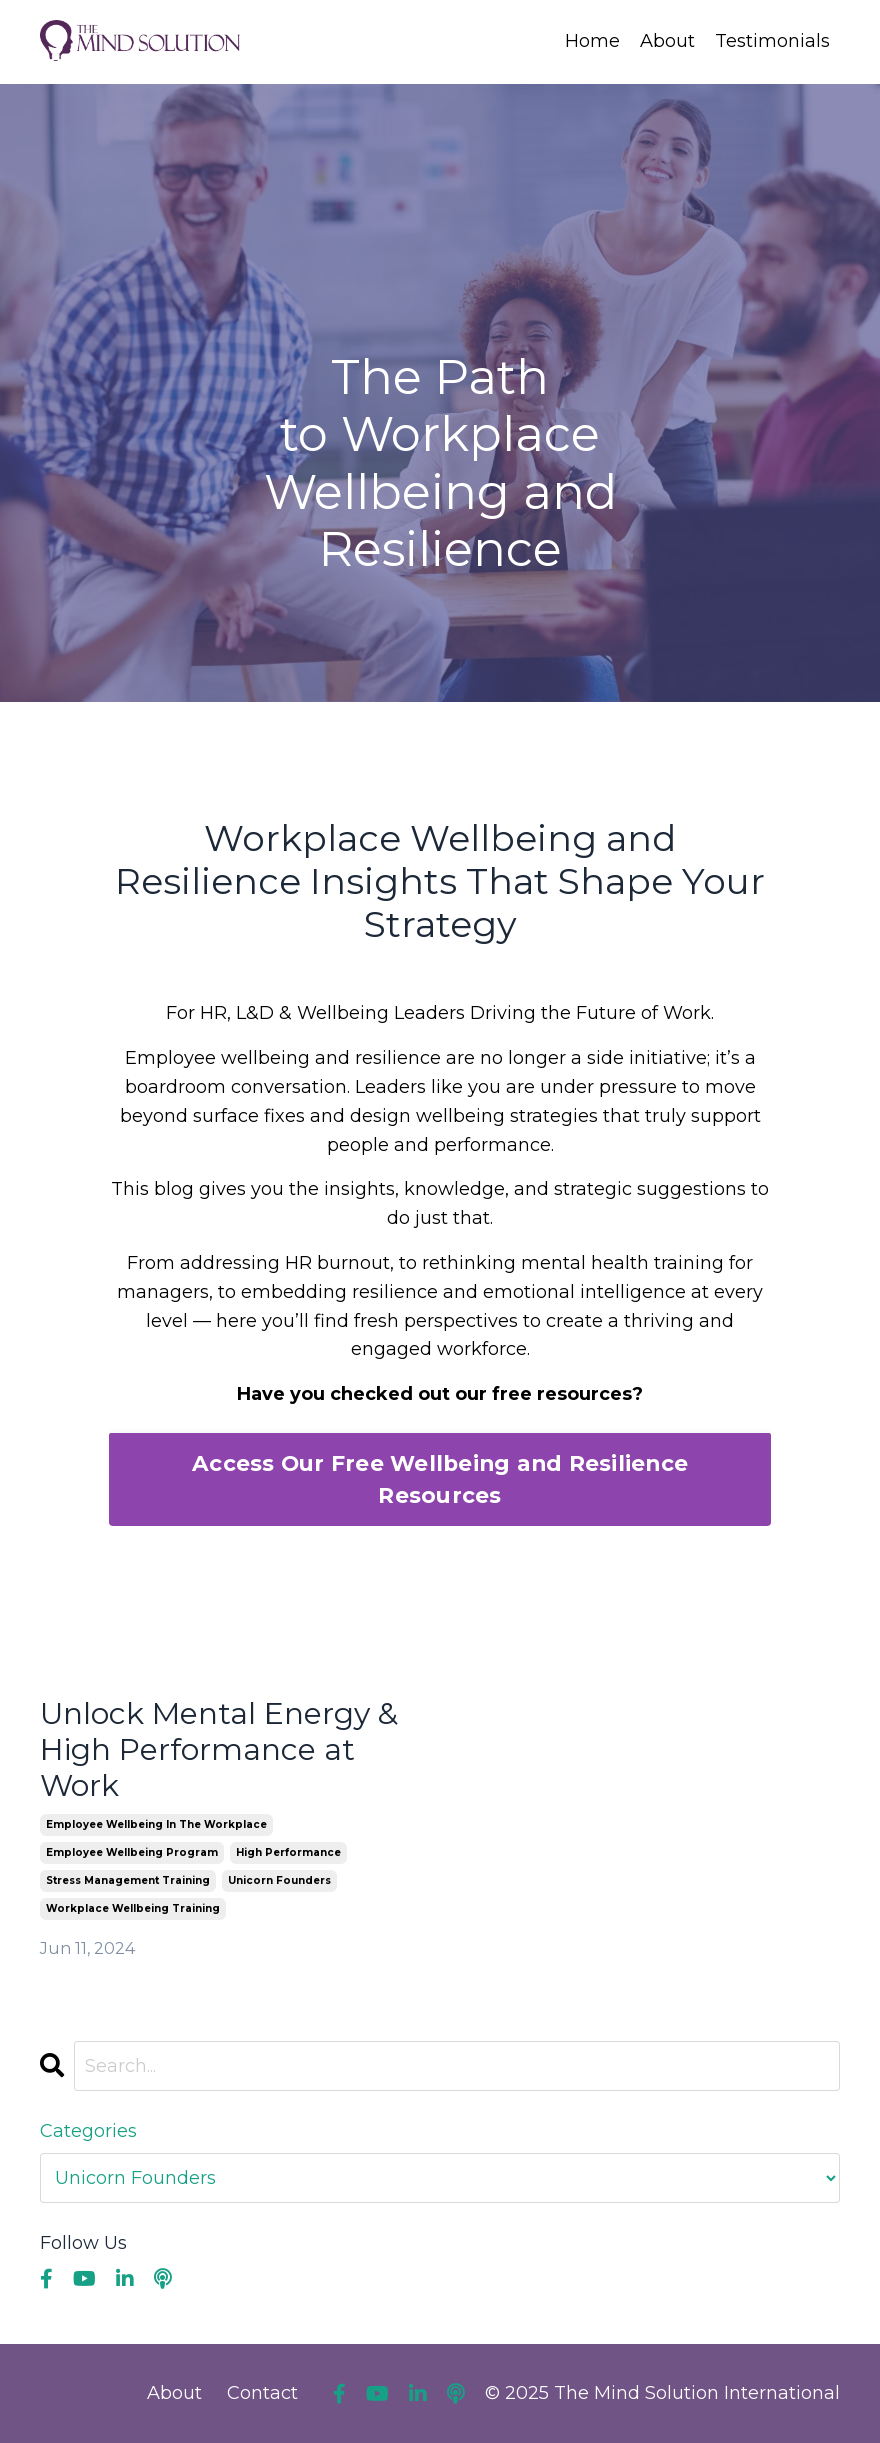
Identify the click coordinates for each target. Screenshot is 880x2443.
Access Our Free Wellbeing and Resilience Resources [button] (440, 1479)
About (667, 41)
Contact (262, 2393)
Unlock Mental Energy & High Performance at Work (219, 1750)
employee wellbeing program (132, 1852)
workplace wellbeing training (133, 1908)
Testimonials (772, 41)
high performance (288, 1852)
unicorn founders (279, 1880)
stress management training (128, 1880)
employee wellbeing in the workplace (156, 1824)
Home (592, 41)
